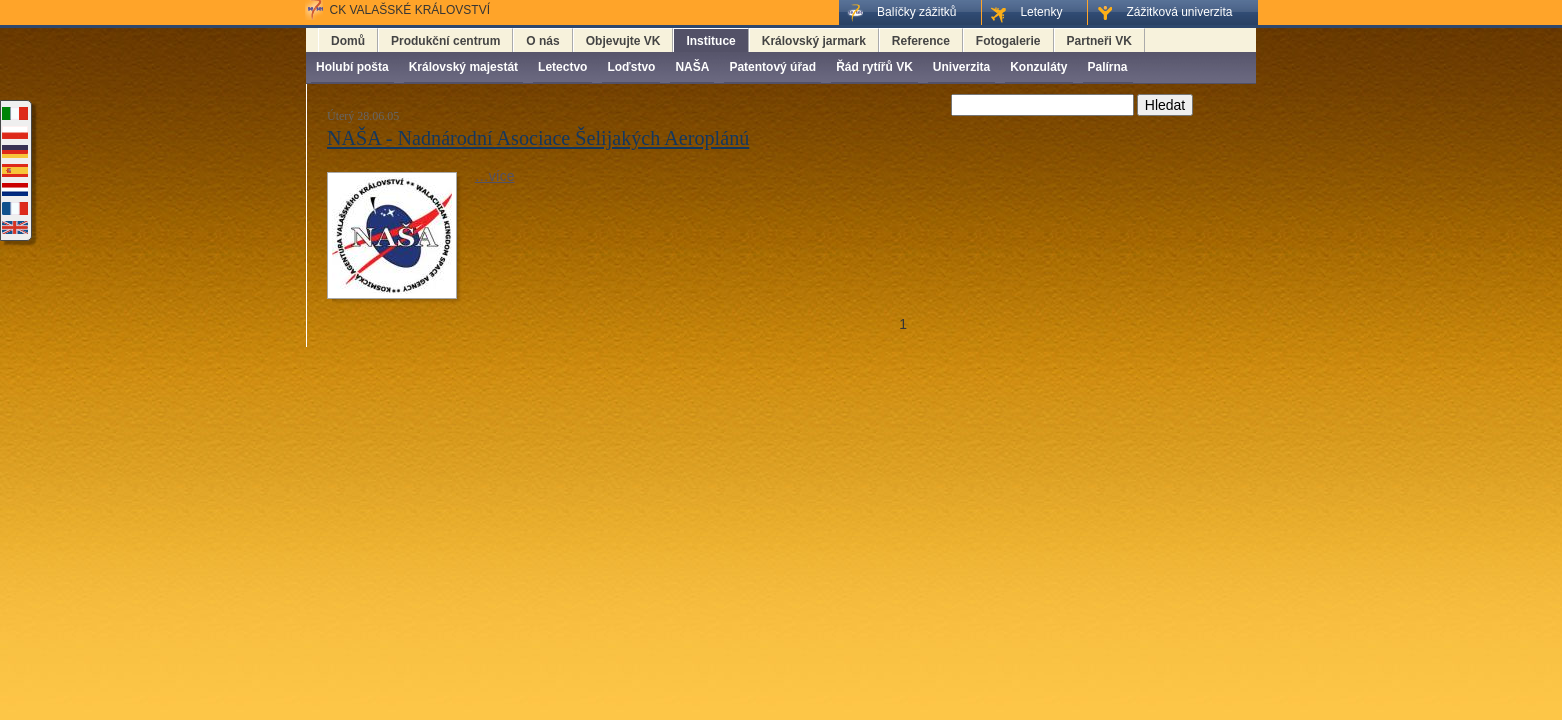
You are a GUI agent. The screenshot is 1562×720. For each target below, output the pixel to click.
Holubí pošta (352, 67)
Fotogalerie (1008, 41)
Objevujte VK (623, 41)
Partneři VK (1099, 41)
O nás (542, 41)
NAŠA (692, 67)
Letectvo (562, 67)
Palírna (1108, 67)
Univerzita (961, 67)
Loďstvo (631, 67)
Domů (348, 41)
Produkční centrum (445, 41)
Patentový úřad (772, 67)
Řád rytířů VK (874, 67)
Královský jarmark (814, 41)
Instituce (710, 41)
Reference (921, 41)
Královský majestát (463, 67)
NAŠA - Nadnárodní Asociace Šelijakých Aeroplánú (538, 138)
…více (495, 176)
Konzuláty (1038, 67)
